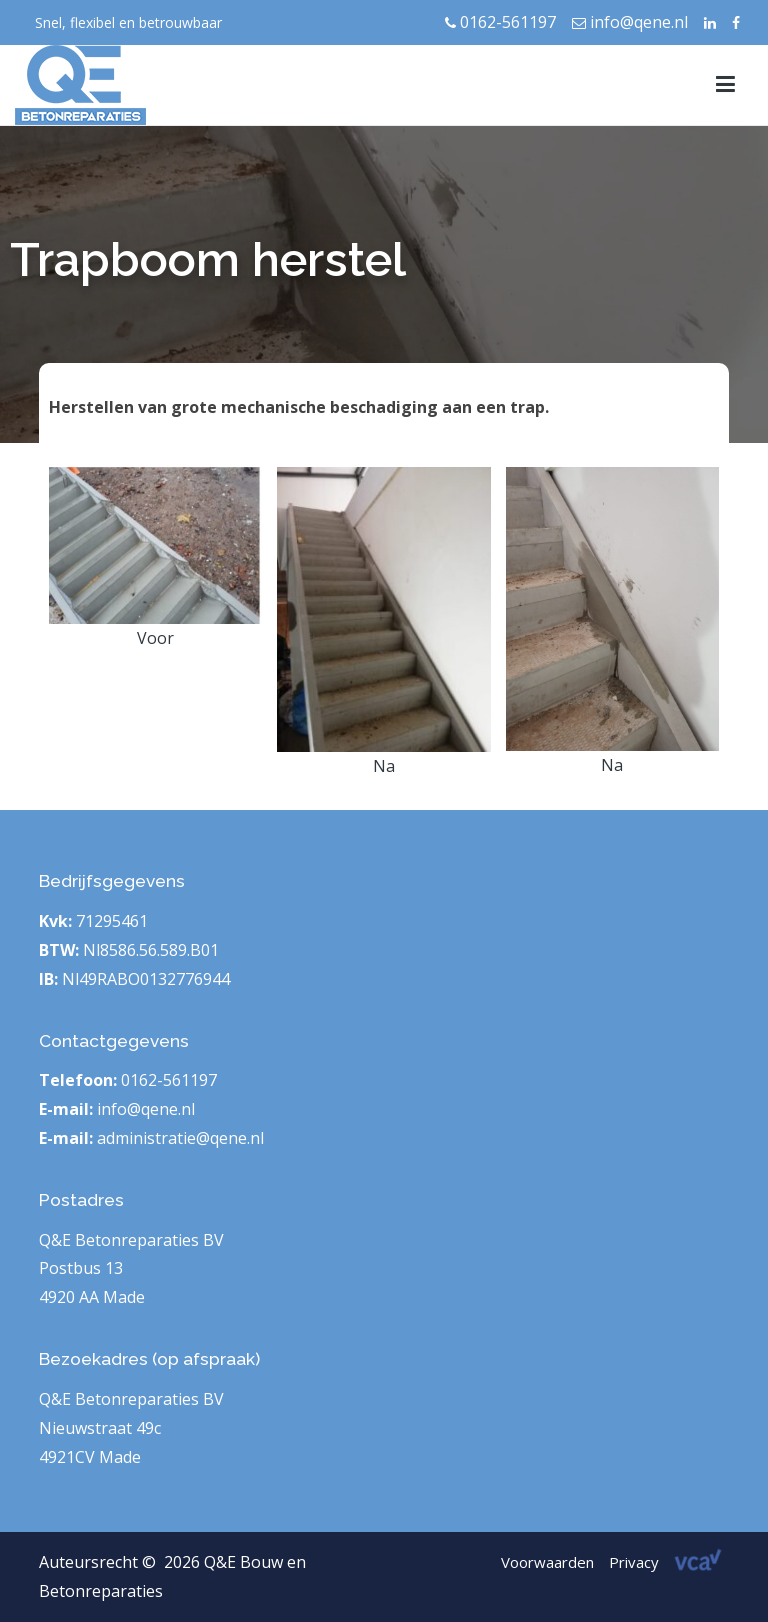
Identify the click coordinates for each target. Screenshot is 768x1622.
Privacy (634, 1562)
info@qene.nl (630, 22)
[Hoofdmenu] (725, 85)
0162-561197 (500, 22)
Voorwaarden (547, 1562)
